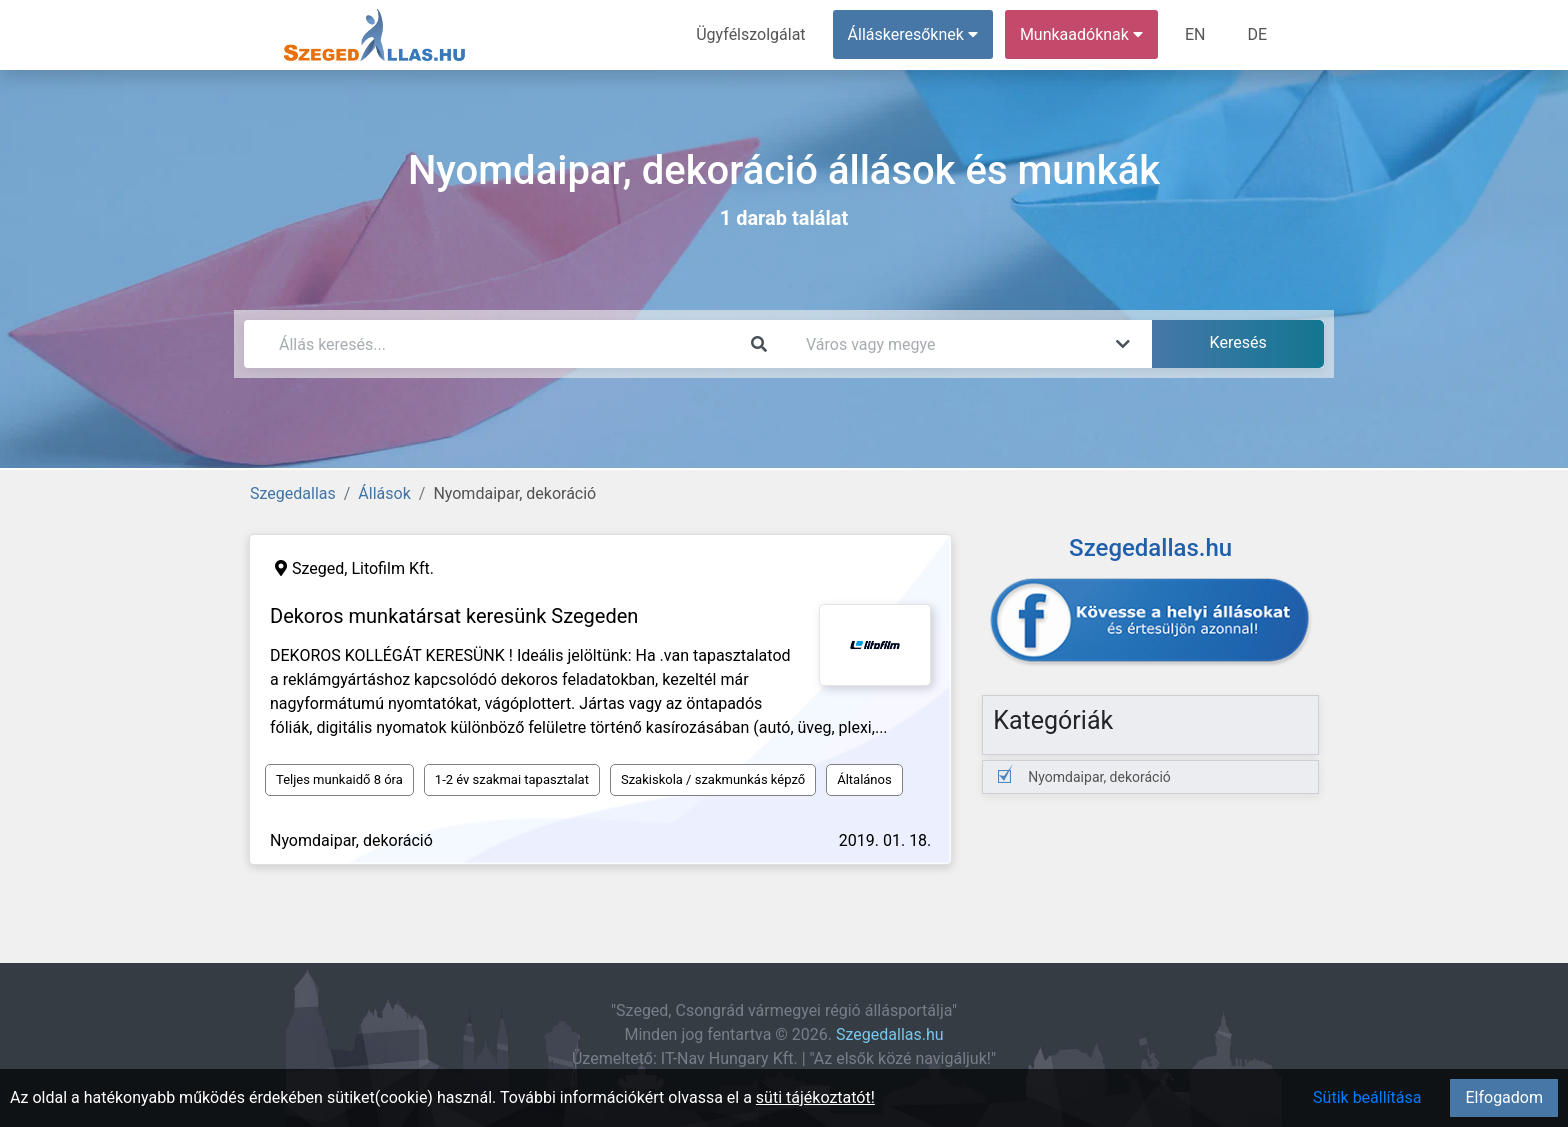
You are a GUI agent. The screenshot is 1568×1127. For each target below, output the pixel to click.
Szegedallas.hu (890, 1034)
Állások (384, 493)
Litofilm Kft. (392, 568)
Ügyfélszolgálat (750, 34)
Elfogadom (1504, 1097)
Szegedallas (293, 493)
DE (1257, 34)
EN (1195, 34)
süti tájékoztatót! (815, 1097)
